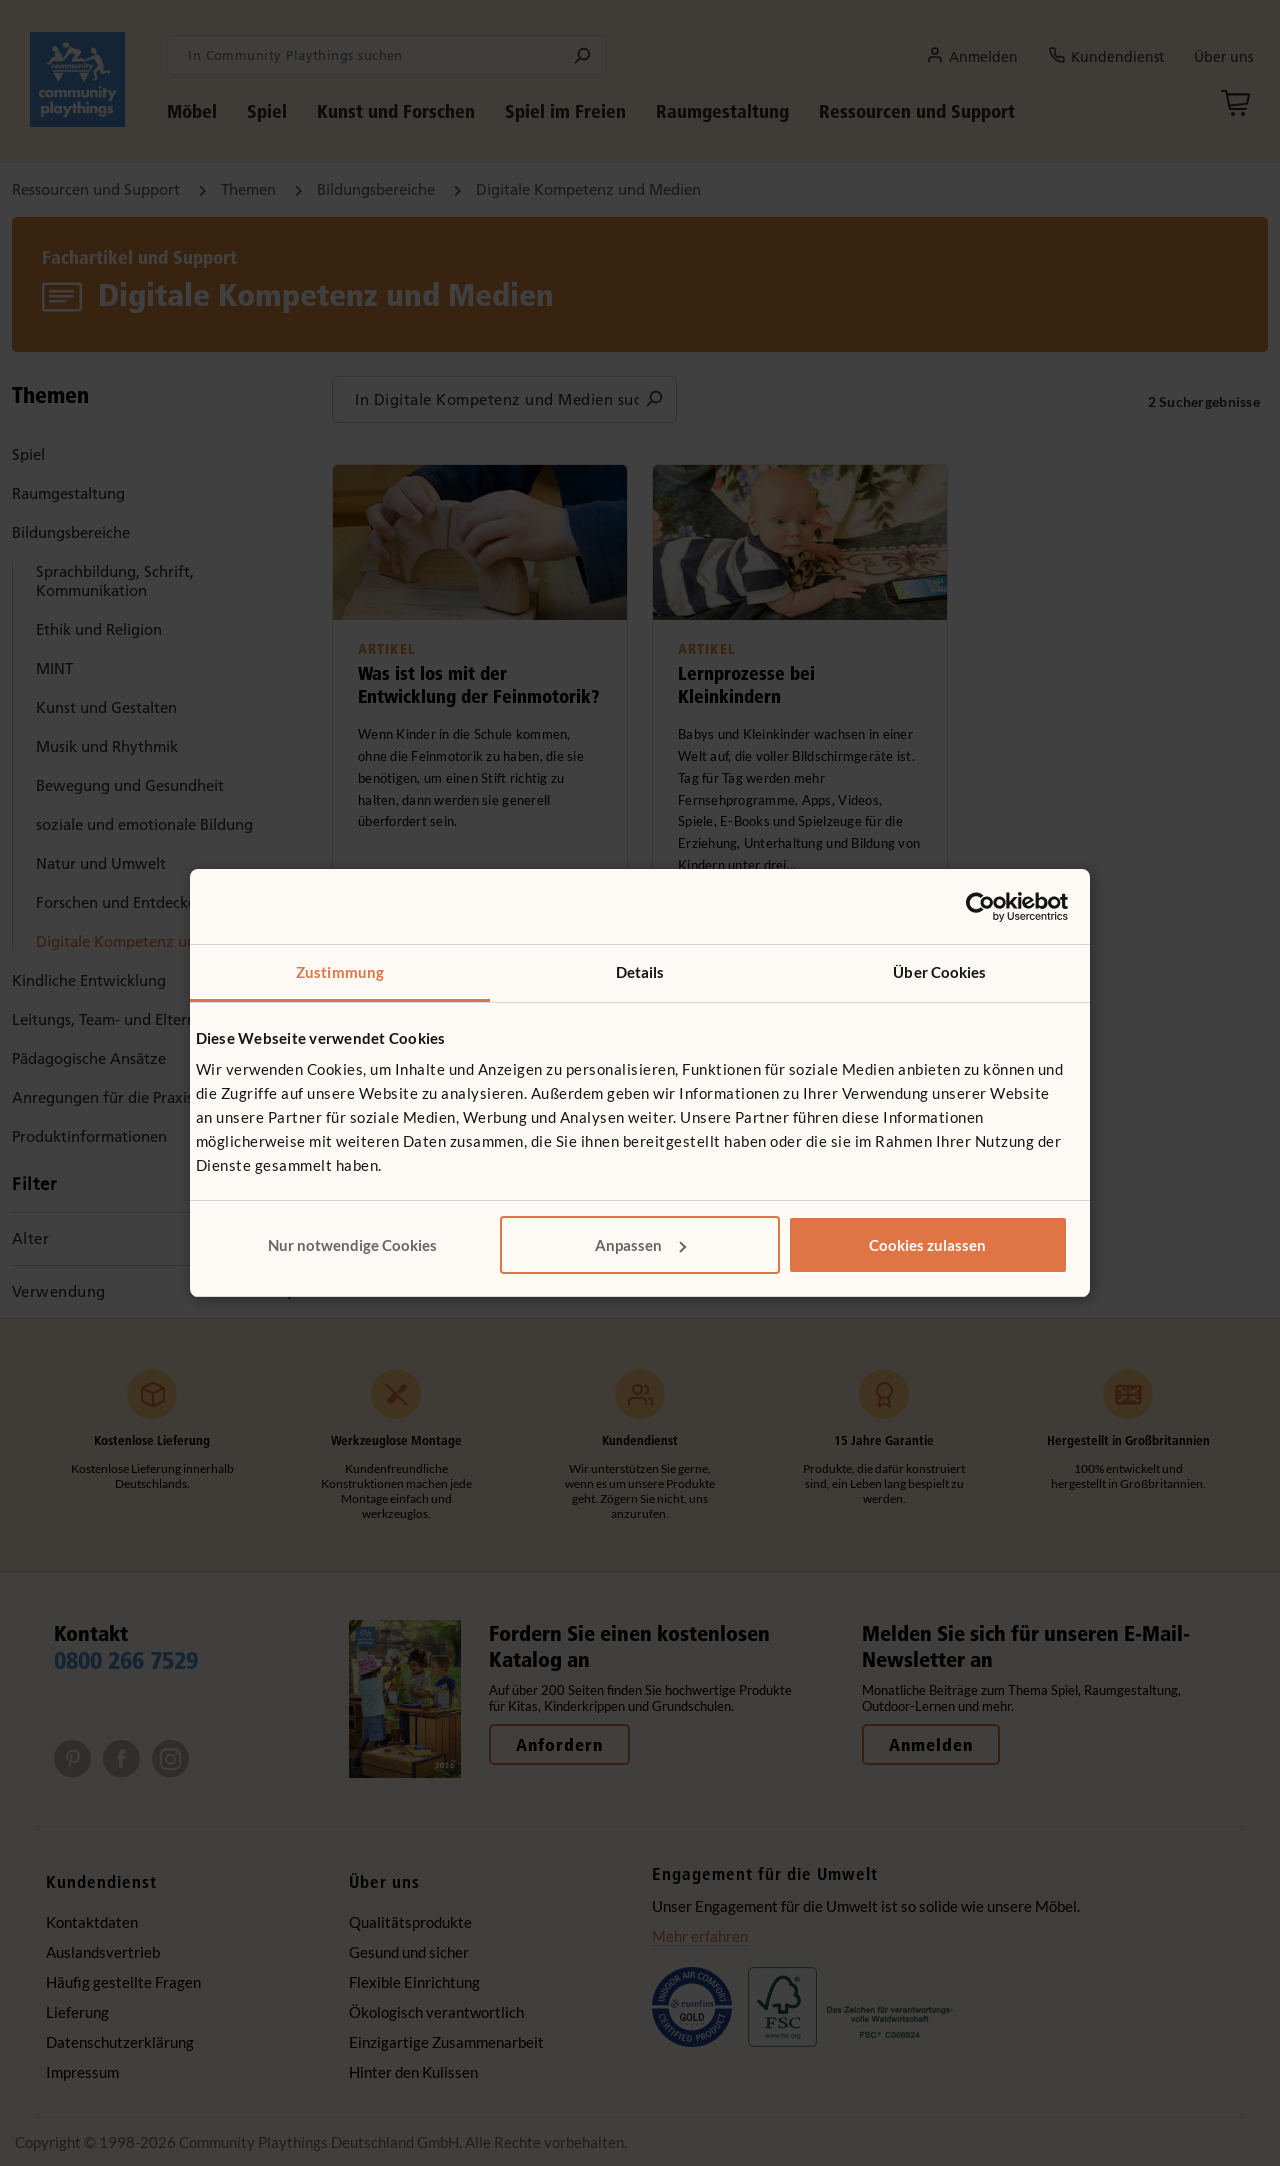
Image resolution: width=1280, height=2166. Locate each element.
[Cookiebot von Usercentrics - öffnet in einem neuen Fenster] (980, 907)
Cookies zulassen (927, 1245)
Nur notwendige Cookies (352, 1245)
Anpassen (640, 1245)
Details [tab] (640, 972)
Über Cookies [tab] (939, 972)
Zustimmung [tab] (340, 972)
